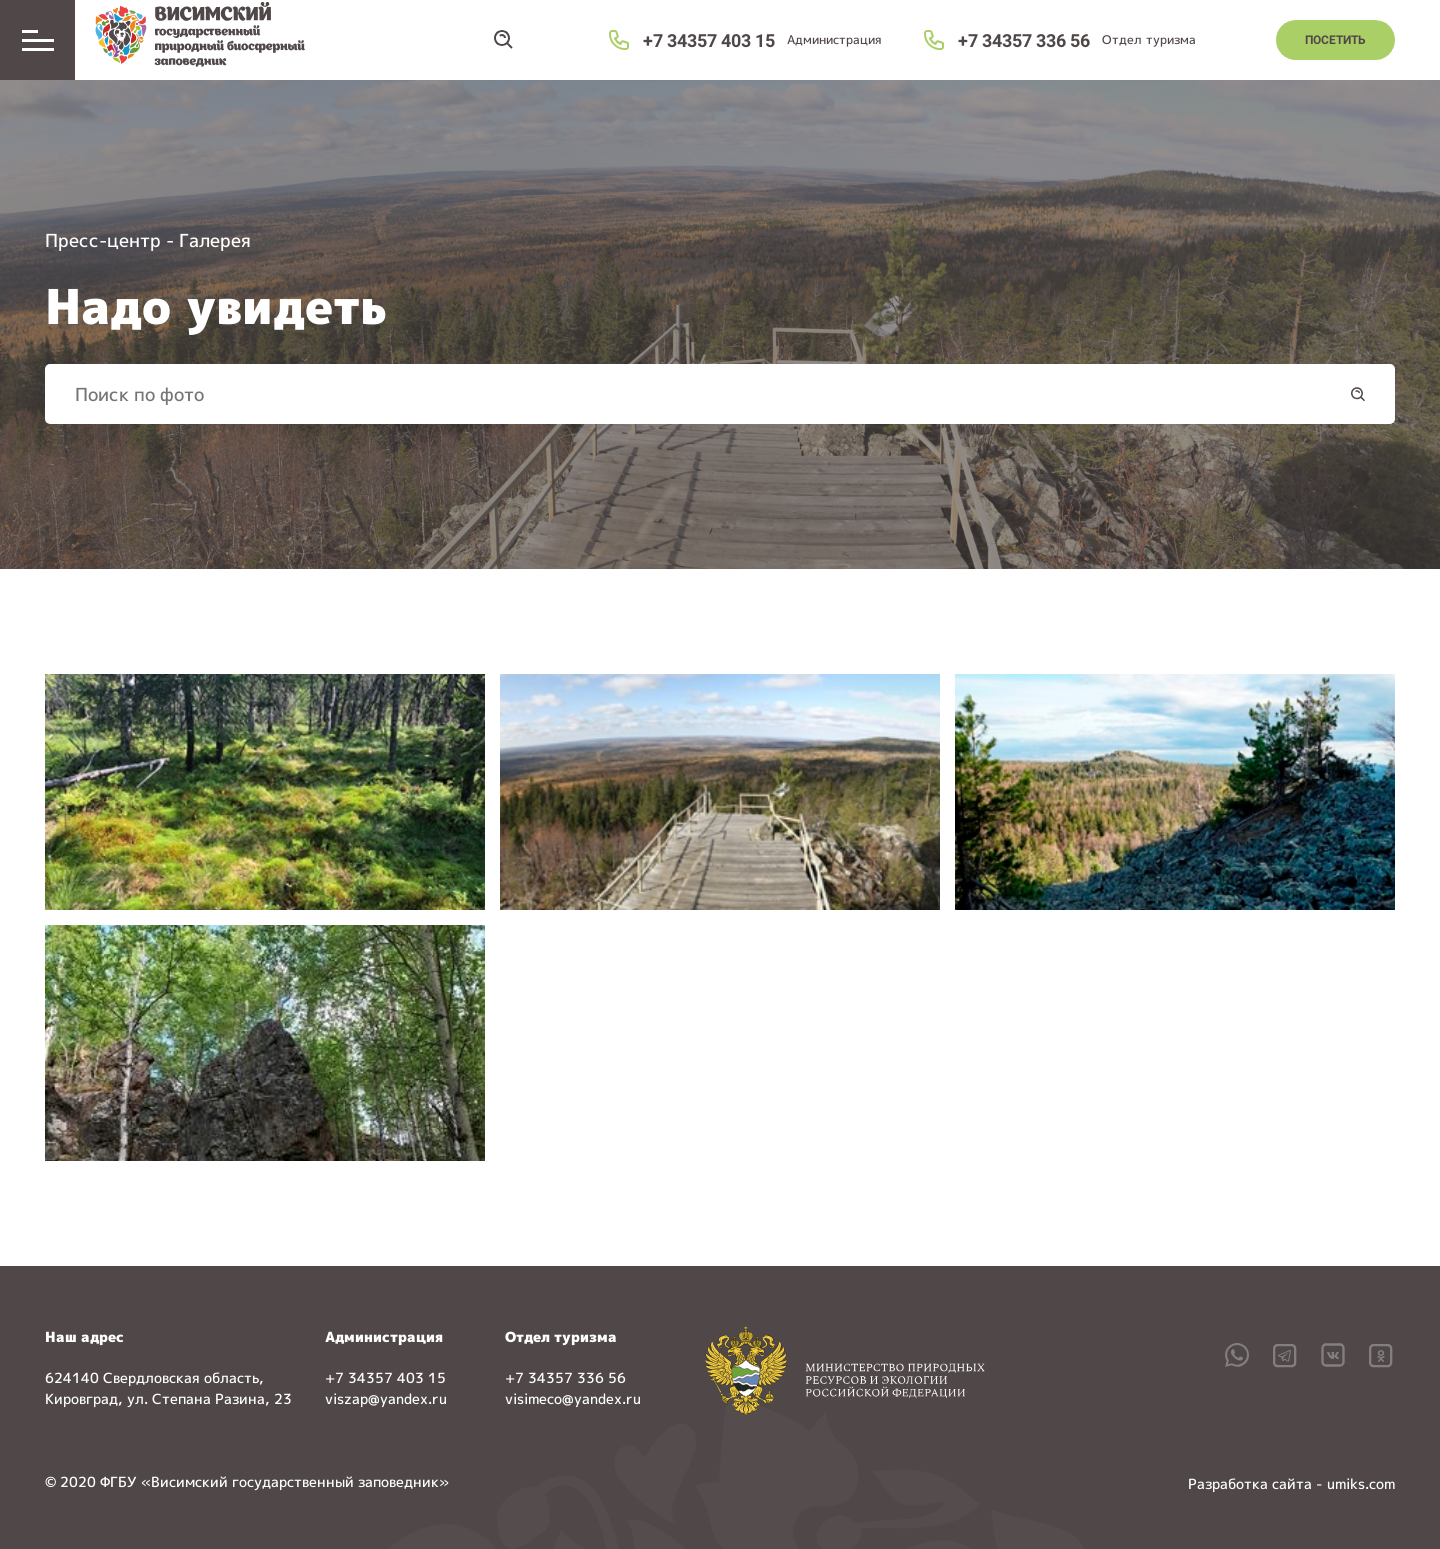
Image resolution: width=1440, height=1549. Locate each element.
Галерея (215, 240)
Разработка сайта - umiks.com (1291, 1483)
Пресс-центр (103, 240)
